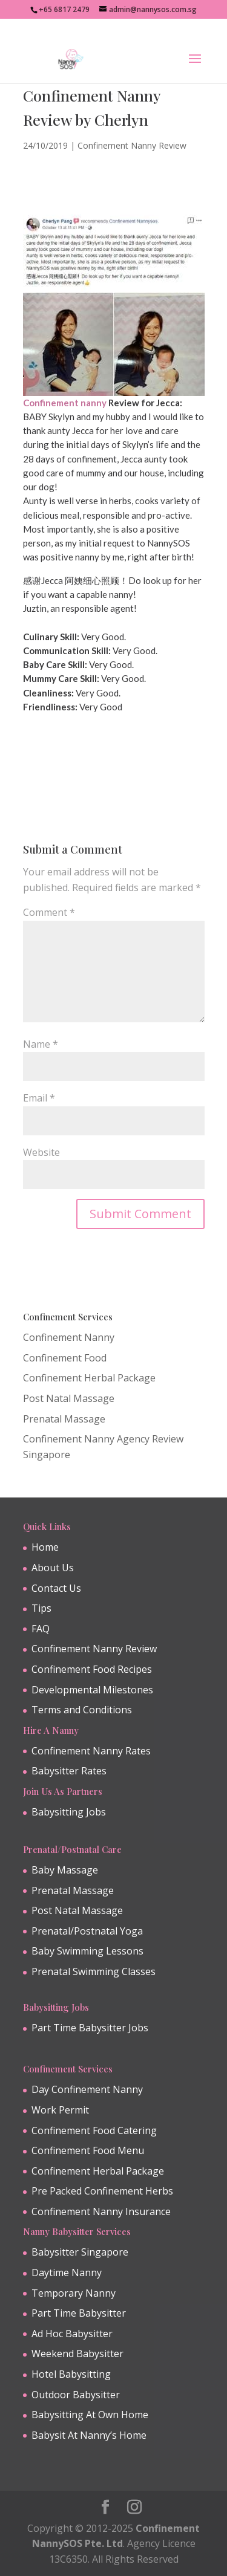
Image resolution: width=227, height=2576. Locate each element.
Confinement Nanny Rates (91, 1750)
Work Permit (60, 2110)
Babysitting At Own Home (89, 2414)
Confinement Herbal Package (89, 1377)
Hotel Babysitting (71, 2374)
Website (41, 1152)
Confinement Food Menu (87, 2150)
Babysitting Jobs (68, 1811)
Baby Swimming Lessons (87, 1951)
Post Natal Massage (68, 1398)
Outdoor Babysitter (75, 2394)
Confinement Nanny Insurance (101, 2211)
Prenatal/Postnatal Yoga (87, 1931)
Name (40, 1044)
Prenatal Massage (64, 1419)
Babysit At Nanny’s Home (88, 2435)
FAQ (40, 1628)
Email (39, 1098)
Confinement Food (65, 1357)
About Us (52, 1567)
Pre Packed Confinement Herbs (102, 2191)
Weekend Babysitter (77, 2353)
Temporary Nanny (73, 2293)
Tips (41, 1608)
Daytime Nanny (66, 2272)
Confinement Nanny (68, 1337)
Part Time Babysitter (78, 2313)
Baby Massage (64, 1870)
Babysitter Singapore (79, 2252)
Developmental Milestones (92, 1689)
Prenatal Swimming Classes (93, 1971)
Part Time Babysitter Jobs (89, 2027)
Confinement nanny (65, 402)
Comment (49, 912)
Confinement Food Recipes (91, 1669)
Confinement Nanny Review (131, 145)
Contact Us (56, 1588)
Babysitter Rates (69, 1770)
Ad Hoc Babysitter (72, 2333)
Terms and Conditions (81, 1709)
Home (45, 1547)
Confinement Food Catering (94, 2130)
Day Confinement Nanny (87, 2089)
